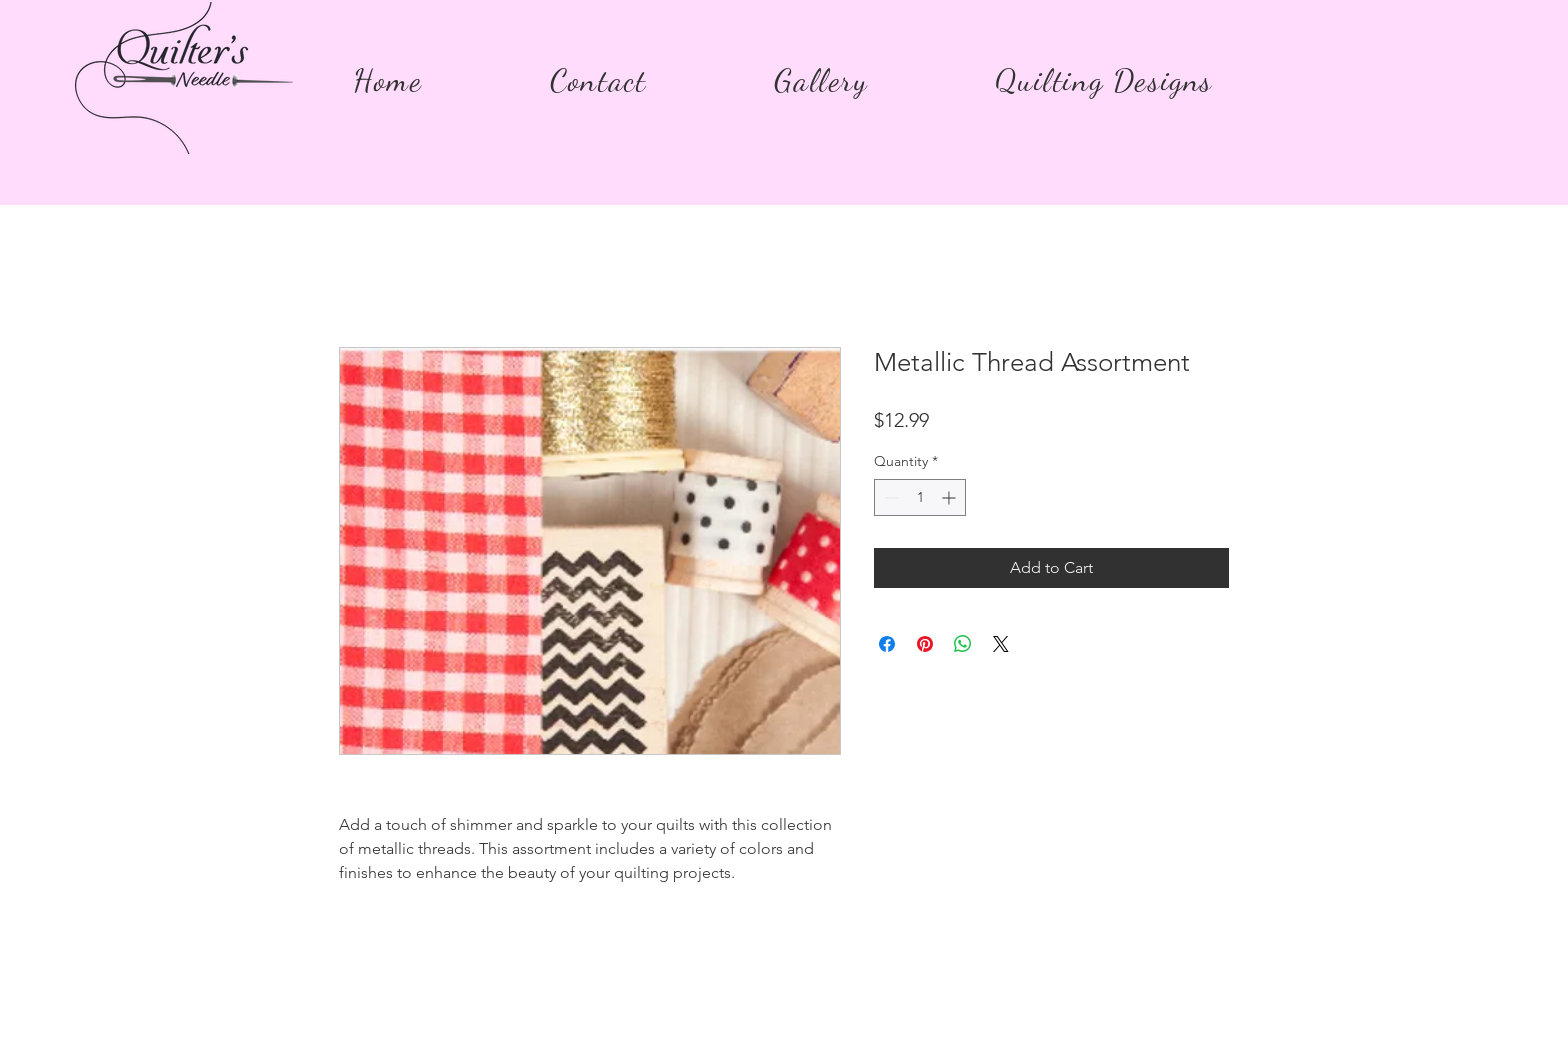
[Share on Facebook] (887, 644)
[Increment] (950, 497)
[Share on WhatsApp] (963, 644)
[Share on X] (1001, 644)
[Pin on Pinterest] (925, 644)
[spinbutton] (920, 497)
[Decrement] (889, 497)
